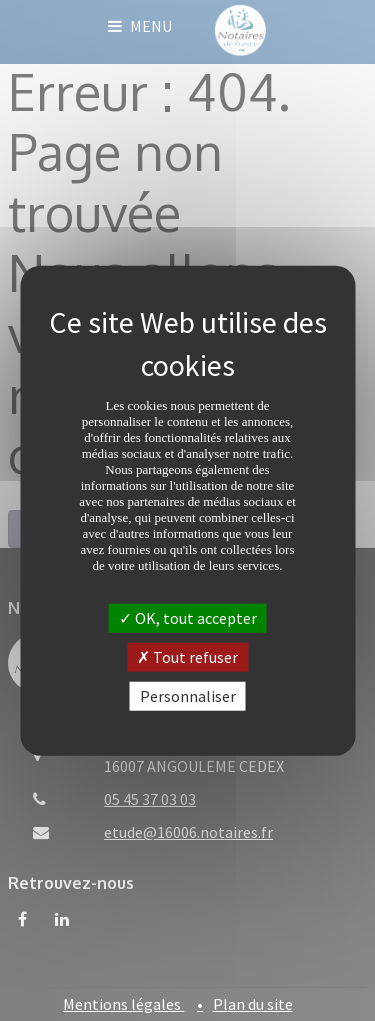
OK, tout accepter (188, 617)
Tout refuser (187, 656)
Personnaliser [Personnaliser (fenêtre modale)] (188, 696)
